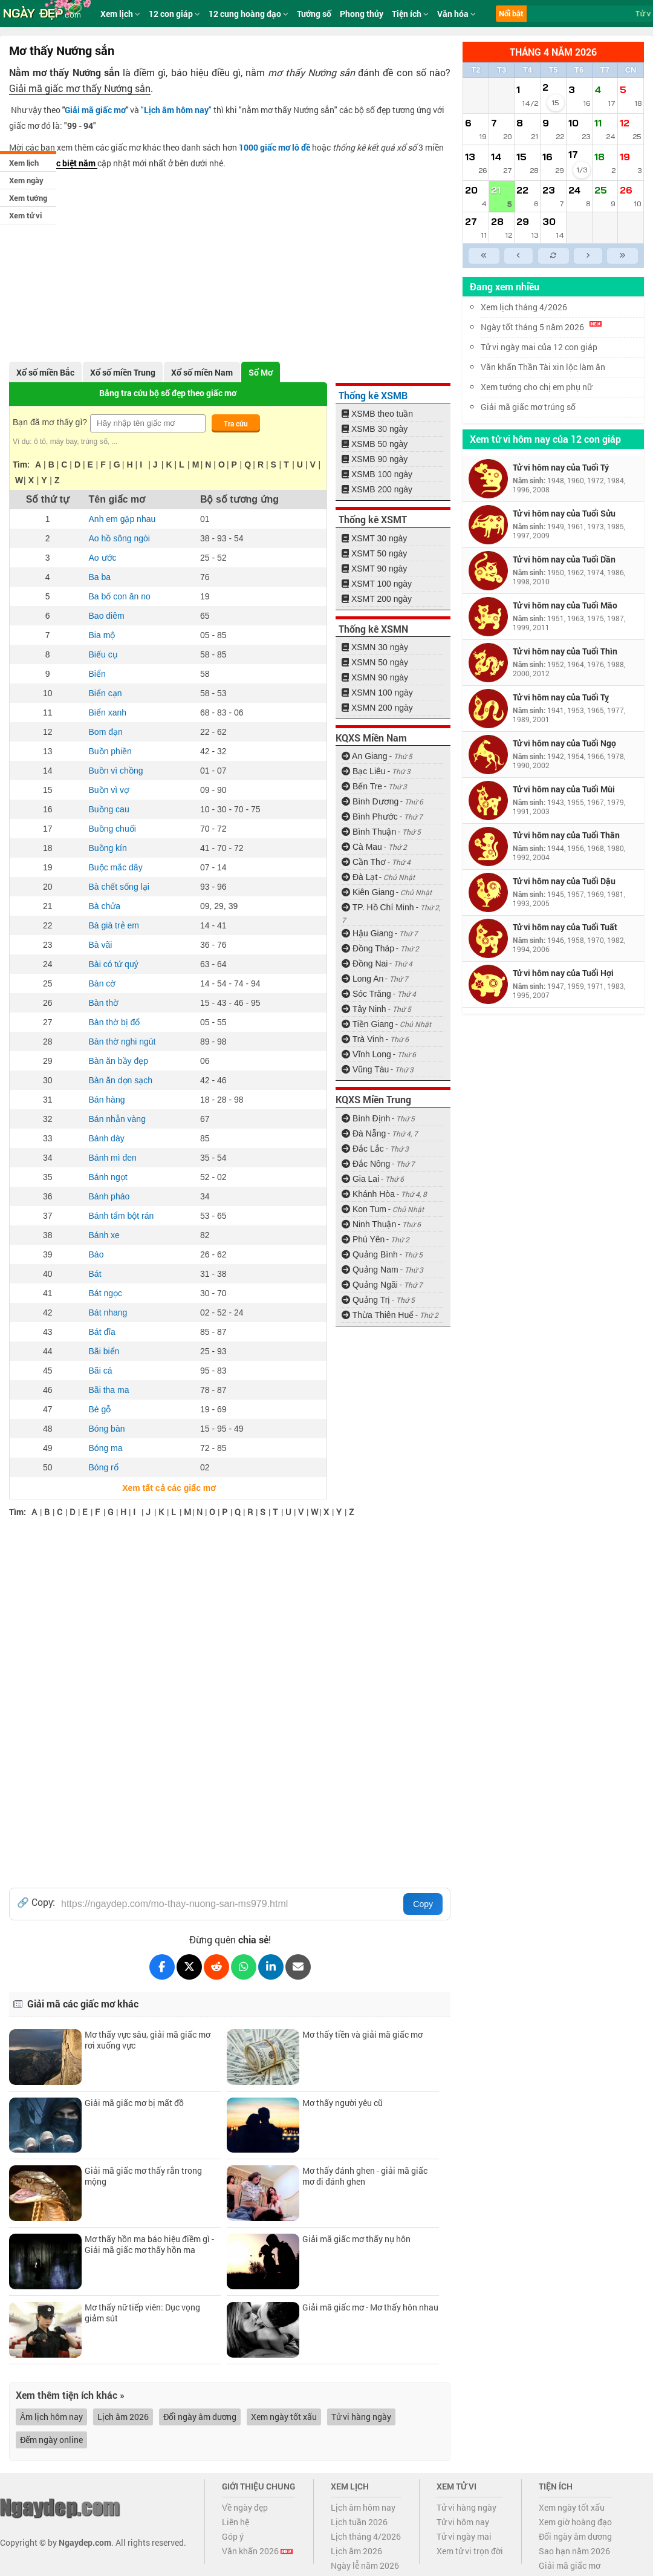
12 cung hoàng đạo (248, 13)
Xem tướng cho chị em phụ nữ (536, 387)
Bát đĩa (102, 1332)
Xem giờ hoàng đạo (575, 2522)
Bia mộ (102, 635)
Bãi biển (104, 1351)
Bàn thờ (104, 1003)
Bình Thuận (369, 831)
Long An (362, 978)
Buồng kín (108, 848)
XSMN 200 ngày (377, 707)
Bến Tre (362, 786)
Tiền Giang (368, 1024)
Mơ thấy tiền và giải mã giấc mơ (362, 2034)
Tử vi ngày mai (464, 2536)
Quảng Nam (370, 1269)
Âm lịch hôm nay (51, 2416)
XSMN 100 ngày (377, 692)
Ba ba (100, 577)
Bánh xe (104, 1235)
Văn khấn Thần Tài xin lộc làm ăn (543, 367)
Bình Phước (370, 816)
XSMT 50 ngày (374, 553)
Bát (95, 1274)
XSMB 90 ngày (375, 459)
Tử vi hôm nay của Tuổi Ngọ (564, 743)
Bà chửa (105, 906)
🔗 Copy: (36, 1902)
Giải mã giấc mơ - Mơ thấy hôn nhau (370, 2307)
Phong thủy (361, 13)
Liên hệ (235, 2522)
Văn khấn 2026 (257, 2551)
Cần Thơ (364, 862)
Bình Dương (370, 801)
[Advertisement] (229, 262)
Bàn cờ (102, 983)
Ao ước (103, 557)
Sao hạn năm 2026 (574, 2551)
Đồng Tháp (368, 948)
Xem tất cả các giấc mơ (168, 1488)
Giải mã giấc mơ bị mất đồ (134, 2102)
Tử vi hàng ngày (361, 2416)
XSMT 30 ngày (374, 538)
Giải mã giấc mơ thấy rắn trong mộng (143, 2176)
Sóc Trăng (366, 994)
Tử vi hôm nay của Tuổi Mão (565, 605)
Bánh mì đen (113, 1157)
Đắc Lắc (363, 1148)
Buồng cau (109, 809)
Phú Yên (363, 1239)
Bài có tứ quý (113, 964)
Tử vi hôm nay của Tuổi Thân (566, 835)
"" (176, 110)
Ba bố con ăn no (120, 596)
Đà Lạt (359, 877)
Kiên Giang (368, 892)
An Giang (365, 756)
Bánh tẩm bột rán (121, 1216)
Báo (96, 1254)
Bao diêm (107, 616)
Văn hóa (456, 13)
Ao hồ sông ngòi (119, 538)
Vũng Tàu (365, 1069)
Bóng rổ (104, 1467)
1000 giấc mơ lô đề (274, 147)
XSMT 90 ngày (374, 568)
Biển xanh (107, 712)
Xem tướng (28, 197)
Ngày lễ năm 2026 (365, 2565)
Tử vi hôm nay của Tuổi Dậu (564, 881)
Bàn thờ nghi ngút (122, 1041)
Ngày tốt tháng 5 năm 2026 (541, 327)
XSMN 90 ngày (375, 677)
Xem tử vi (25, 215)
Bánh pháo (109, 1196)
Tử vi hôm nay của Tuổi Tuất (565, 927)
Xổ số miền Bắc (45, 372)
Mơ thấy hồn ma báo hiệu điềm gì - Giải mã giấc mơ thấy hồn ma (149, 2244)
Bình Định (366, 1118)
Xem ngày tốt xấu (284, 2416)
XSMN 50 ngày (375, 662)
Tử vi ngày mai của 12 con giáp (539, 347)
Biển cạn (105, 693)
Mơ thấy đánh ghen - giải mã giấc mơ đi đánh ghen (364, 2176)
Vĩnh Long (366, 1054)
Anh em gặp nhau (122, 519)
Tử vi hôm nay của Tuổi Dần (564, 559)
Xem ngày (26, 180)
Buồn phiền (110, 751)
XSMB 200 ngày (377, 489)
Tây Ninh (364, 1009)
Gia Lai (360, 1179)
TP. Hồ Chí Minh (378, 907)
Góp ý (233, 2536)
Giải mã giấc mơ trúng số (528, 406)
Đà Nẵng (364, 1133)
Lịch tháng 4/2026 (366, 2536)
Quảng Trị (366, 1300)
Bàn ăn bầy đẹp (119, 1061)
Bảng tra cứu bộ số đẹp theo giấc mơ (167, 393)
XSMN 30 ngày (375, 647)
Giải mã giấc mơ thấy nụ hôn (356, 2239)
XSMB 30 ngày (375, 429)
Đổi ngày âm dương (199, 2416)
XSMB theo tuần (377, 414)
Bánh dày (107, 1138)
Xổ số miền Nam (202, 372)
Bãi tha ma (109, 1390)
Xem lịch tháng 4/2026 (524, 307)
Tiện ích (410, 13)
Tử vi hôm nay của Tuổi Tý (561, 467)
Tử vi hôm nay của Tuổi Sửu (564, 513)
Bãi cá (100, 1370)
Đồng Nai (365, 963)
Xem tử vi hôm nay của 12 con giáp (545, 438)
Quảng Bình (370, 1254)
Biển (97, 674)
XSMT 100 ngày (377, 584)
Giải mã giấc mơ (95, 110)
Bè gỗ (100, 1409)
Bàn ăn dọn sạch (121, 1080)
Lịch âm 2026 (123, 2416)
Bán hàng (107, 1099)
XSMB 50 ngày (375, 444)
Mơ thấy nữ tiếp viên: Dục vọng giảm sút (142, 2312)
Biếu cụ (103, 654)
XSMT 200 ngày (377, 599)
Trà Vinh (363, 1039)
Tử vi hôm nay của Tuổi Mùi (564, 789)
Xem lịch (24, 162)
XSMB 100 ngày (377, 474)
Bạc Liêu (364, 771)
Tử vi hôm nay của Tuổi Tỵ (561, 697)
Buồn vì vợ (109, 790)
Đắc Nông (366, 1164)
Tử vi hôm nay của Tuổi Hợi (563, 973)
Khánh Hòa (368, 1194)
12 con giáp (174, 13)
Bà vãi (100, 945)
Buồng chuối (112, 828)
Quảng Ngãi (370, 1285)
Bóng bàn (107, 1428)
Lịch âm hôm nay (363, 2507)
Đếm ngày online (51, 2439)
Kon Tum (364, 1209)
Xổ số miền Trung (122, 372)
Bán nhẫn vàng (117, 1119)
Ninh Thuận (369, 1224)
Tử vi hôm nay (463, 2522)
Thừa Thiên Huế (378, 1315)
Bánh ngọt (108, 1177)
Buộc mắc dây (116, 867)
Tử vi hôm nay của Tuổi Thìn (565, 651)
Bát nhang (108, 1312)
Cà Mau (362, 847)
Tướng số (314, 13)
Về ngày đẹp (245, 2507)
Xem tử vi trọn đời (470, 2551)
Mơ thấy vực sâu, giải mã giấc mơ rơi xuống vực (147, 2040)
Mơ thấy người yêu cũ (342, 2102)
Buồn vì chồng (116, 770)
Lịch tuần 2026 (359, 2522)
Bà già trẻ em (114, 925)
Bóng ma (106, 1448)
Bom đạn (106, 732)
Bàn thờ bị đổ (114, 1022)
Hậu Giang (367, 933)
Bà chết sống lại (119, 887)
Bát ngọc (105, 1293)
